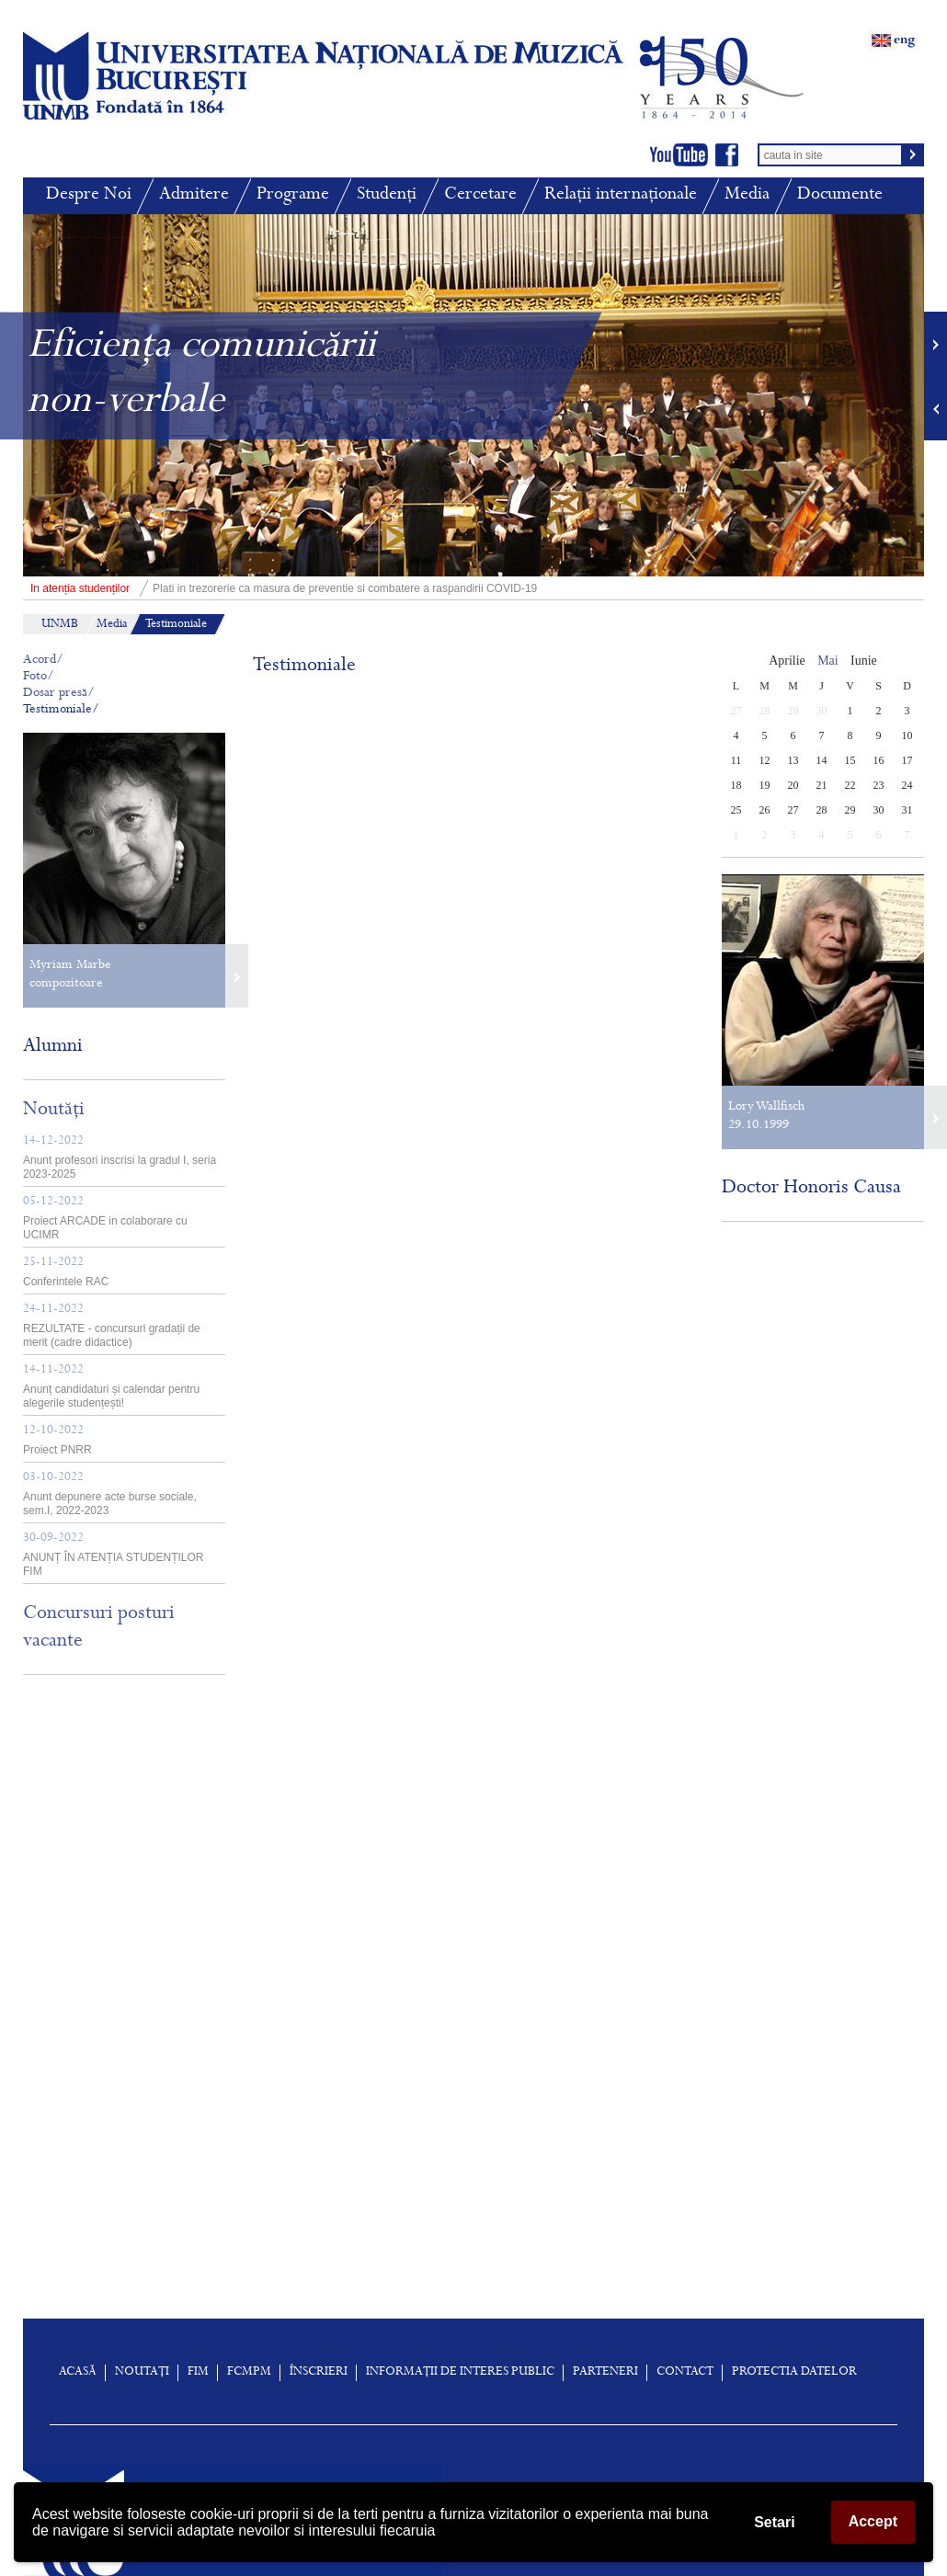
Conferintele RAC (65, 1272)
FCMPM (249, 2372)
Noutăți (54, 1110)
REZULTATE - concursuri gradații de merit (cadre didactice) (111, 1326)
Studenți (386, 195)
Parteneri (605, 2372)
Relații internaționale (620, 195)
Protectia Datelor (794, 2372)
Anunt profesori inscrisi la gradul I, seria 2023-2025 (119, 1157)
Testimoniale (176, 625)
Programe (293, 195)
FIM (198, 2372)
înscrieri (319, 2372)
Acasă (78, 2372)
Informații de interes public (460, 2372)
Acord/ (43, 660)
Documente (840, 195)
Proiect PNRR (57, 1440)
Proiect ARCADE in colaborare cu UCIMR (105, 1218)
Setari (774, 2522)
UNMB (59, 625)
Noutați (142, 2372)
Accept (873, 2521)
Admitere (194, 195)
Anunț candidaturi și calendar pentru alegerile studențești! (111, 1386)
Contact (684, 2372)
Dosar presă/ (59, 694)
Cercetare (480, 195)
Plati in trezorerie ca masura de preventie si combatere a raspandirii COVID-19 (280, 588)
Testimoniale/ (61, 710)
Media (747, 195)
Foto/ (38, 677)
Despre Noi (88, 195)
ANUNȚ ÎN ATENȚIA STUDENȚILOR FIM (113, 1555)
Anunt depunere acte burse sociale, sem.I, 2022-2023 (110, 1494)
